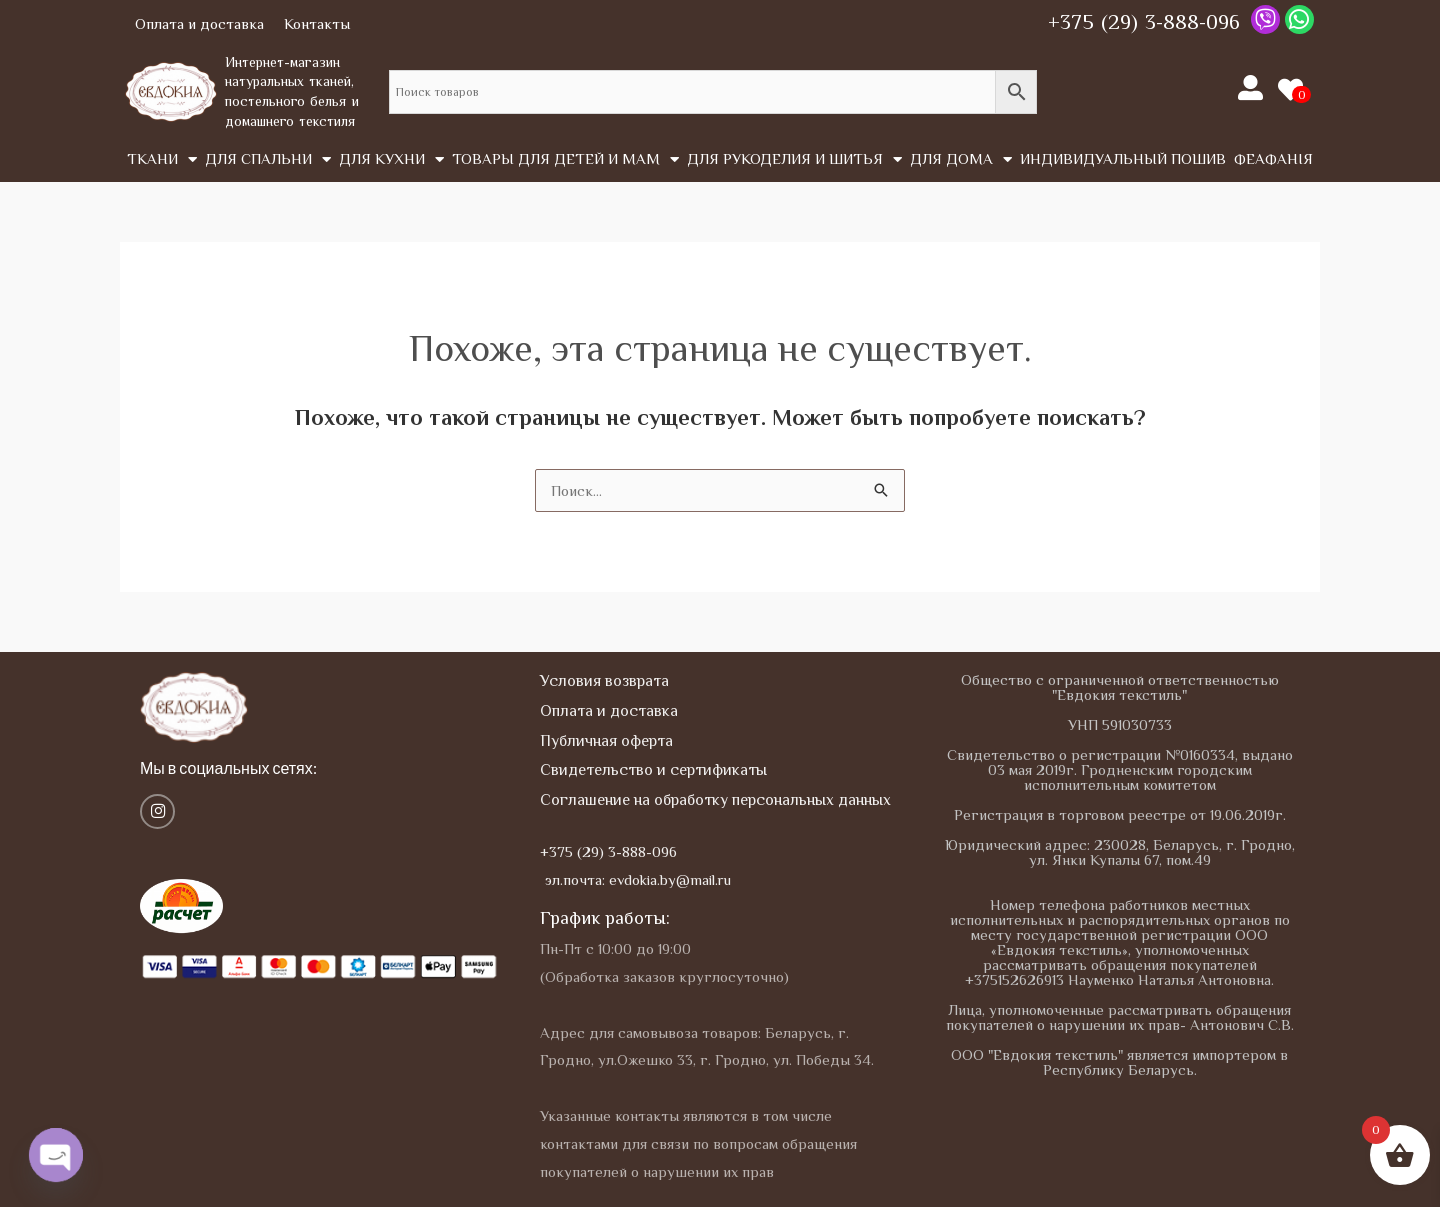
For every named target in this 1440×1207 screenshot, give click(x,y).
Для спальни (268, 159)
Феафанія (1273, 158)
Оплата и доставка (199, 23)
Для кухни (391, 159)
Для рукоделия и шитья (794, 159)
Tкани (162, 159)
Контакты (317, 23)
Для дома (961, 159)
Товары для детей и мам (565, 159)
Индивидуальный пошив (1123, 158)
